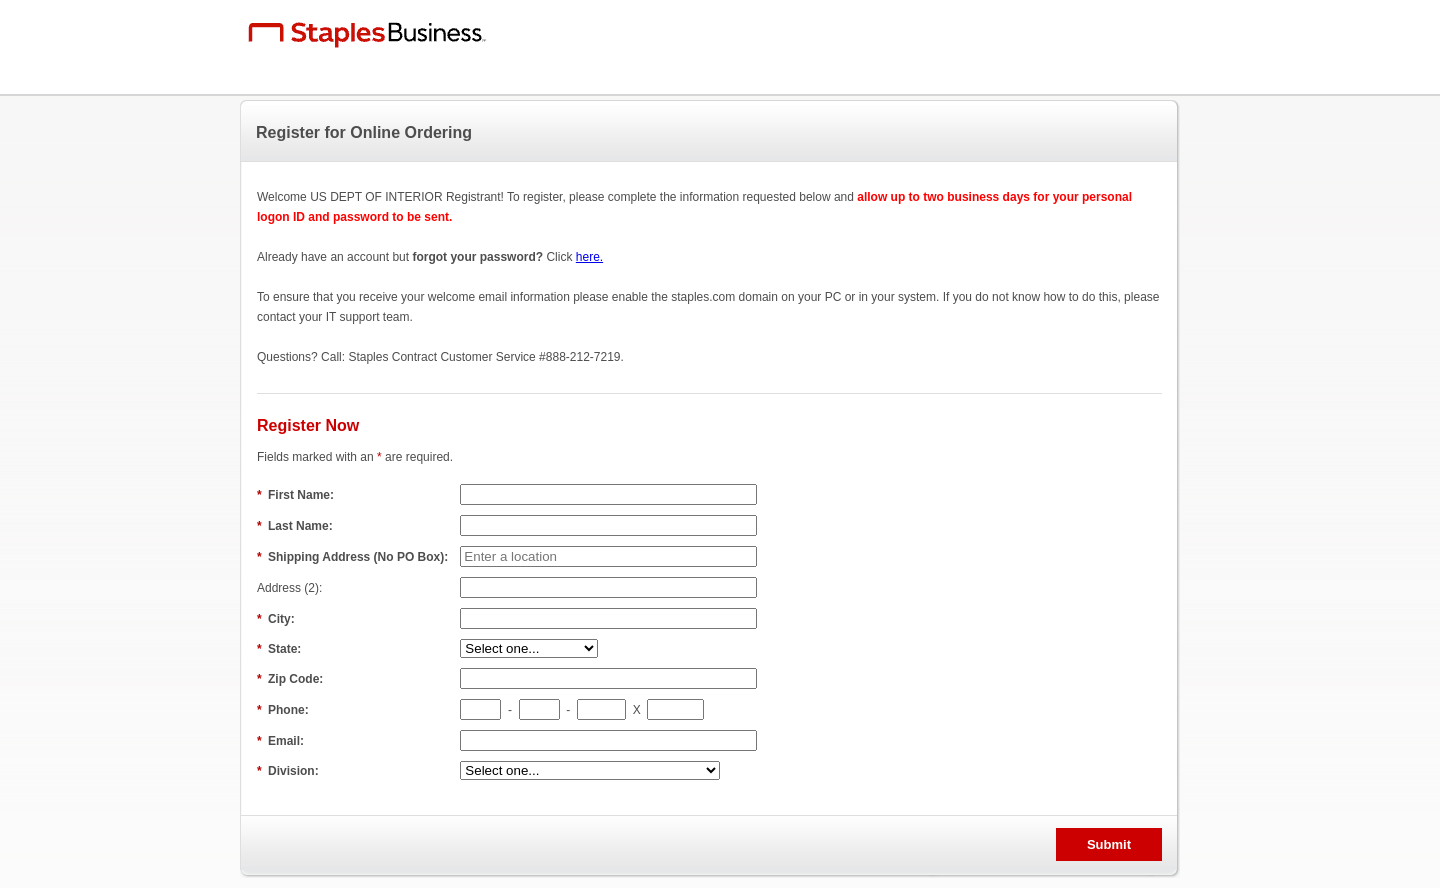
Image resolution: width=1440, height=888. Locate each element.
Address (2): (291, 588)
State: (281, 649)
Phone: (284, 710)
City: (277, 619)
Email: (282, 741)
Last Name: (296, 526)
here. (589, 257)
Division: (289, 771)
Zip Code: (292, 679)
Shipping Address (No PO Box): (354, 557)
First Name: (297, 495)
